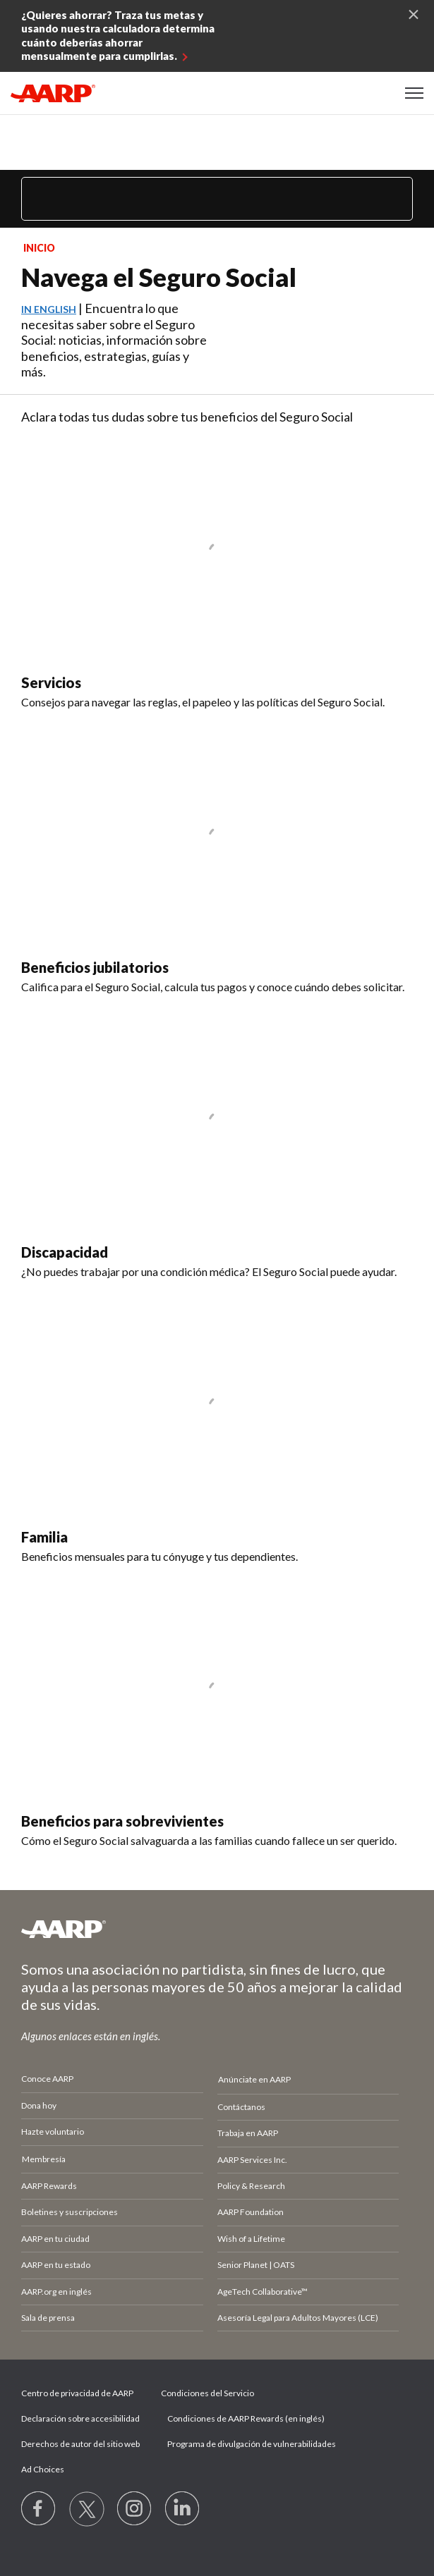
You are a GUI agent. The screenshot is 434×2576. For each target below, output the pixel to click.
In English (48, 309)
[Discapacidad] (217, 1143)
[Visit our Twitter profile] (86, 2509)
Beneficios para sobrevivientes (122, 1821)
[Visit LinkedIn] (182, 2509)
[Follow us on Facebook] (38, 2509)
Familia (44, 1536)
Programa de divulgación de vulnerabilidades (251, 2444)
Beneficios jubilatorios (95, 967)
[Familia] (217, 1428)
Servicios (51, 682)
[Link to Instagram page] (134, 2509)
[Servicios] (217, 573)
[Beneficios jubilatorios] (217, 858)
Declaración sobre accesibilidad (80, 2418)
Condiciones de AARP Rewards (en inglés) (246, 2418)
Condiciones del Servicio (207, 2393)
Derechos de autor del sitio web (80, 2444)
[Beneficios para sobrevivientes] (217, 1713)
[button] (414, 93)
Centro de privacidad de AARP (77, 2393)
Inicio (39, 248)
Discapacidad (64, 1252)
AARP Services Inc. (252, 2159)
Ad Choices (42, 2469)
